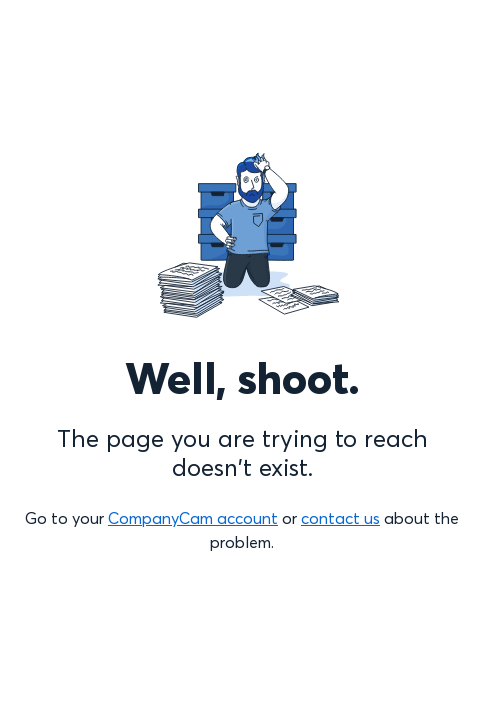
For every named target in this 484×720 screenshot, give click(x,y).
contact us (340, 518)
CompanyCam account (193, 518)
